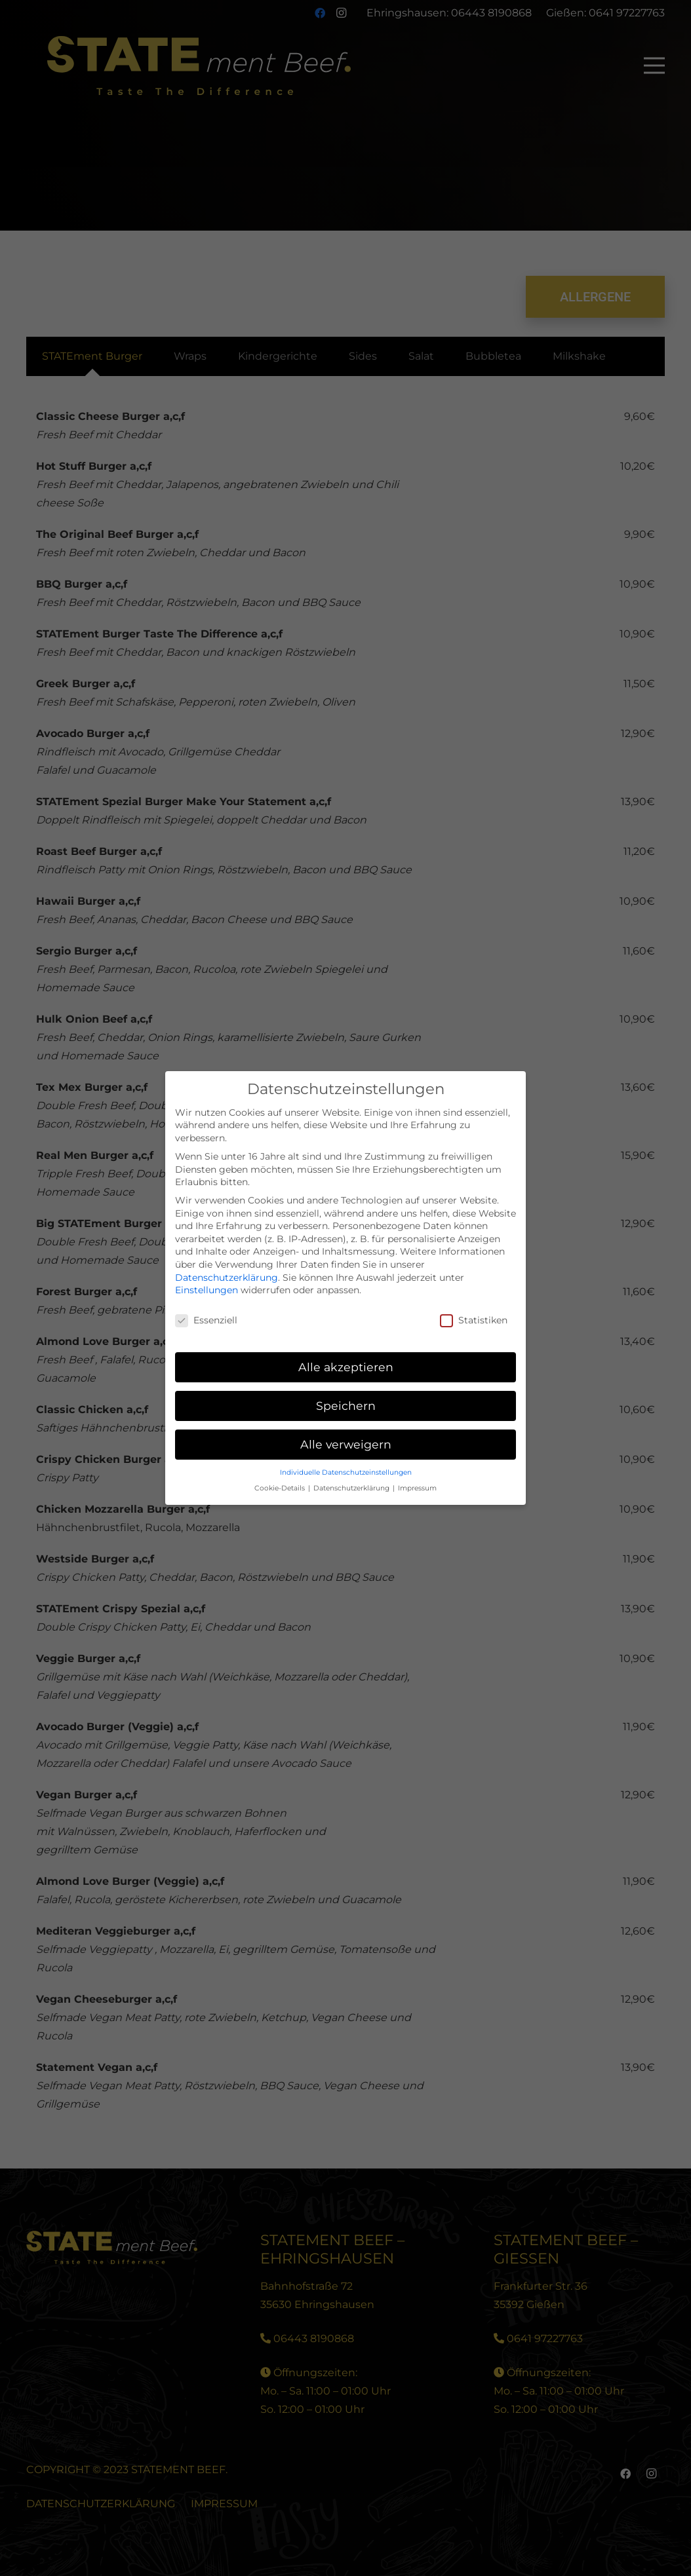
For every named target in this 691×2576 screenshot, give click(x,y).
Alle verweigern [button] (345, 1444)
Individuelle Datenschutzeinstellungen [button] (346, 1472)
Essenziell (206, 1320)
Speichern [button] (346, 1405)
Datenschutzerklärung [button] (352, 1488)
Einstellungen (206, 1290)
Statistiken (473, 1320)
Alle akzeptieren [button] (345, 1367)
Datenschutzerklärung (226, 1277)
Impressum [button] (417, 1488)
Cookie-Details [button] (280, 1488)
